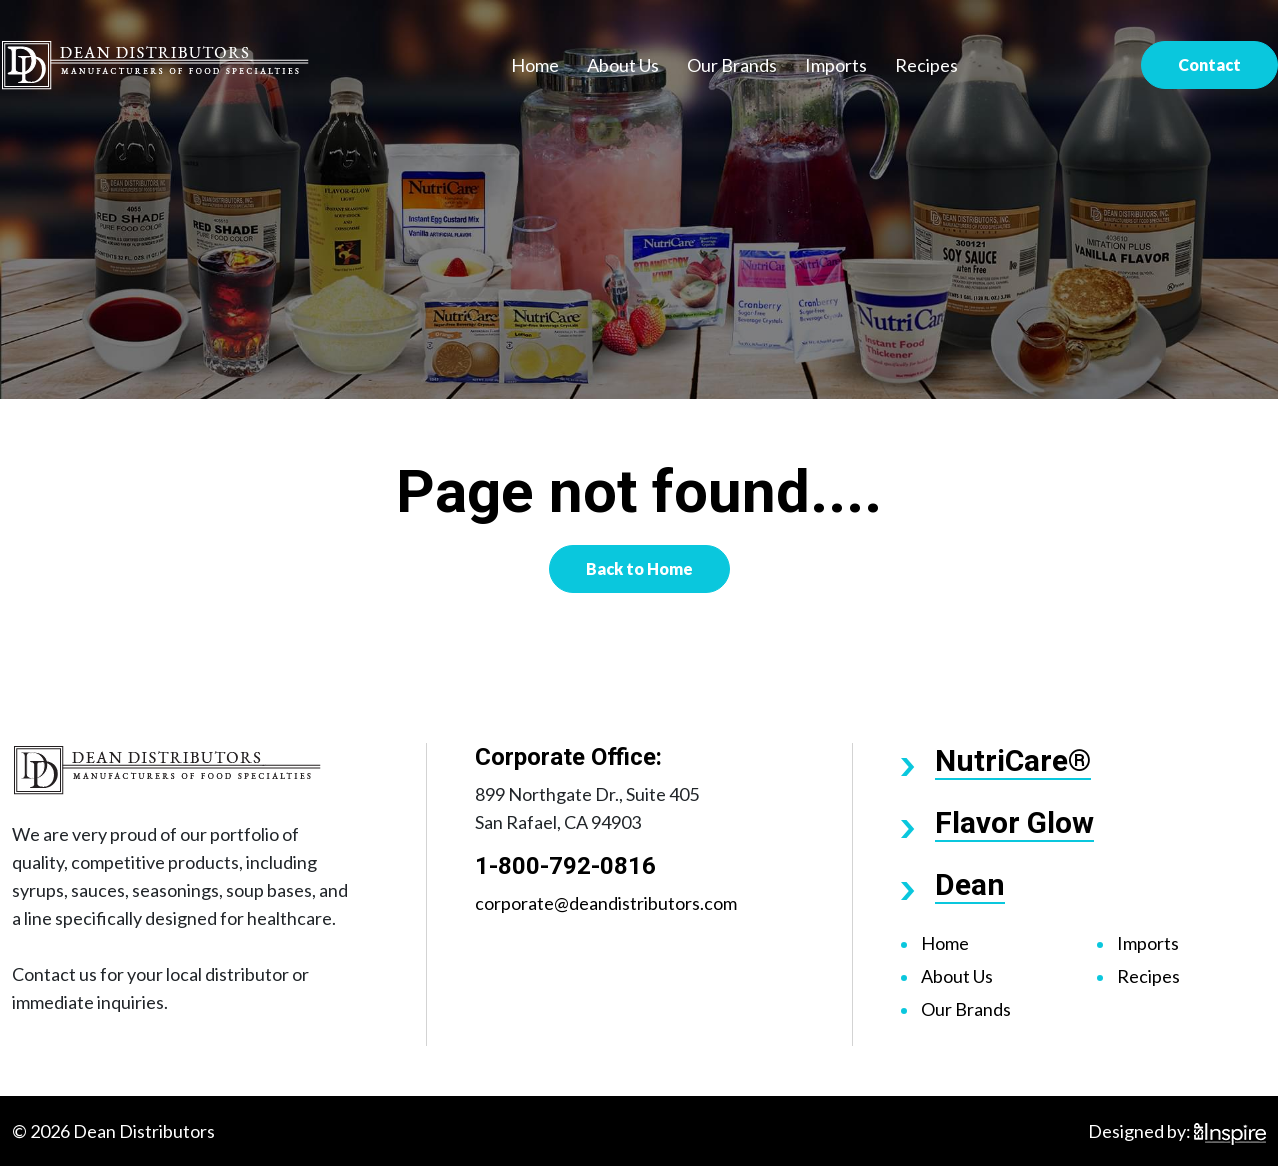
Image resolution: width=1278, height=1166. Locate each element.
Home (535, 65)
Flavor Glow (1014, 822)
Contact (1209, 64)
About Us (623, 65)
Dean (970, 884)
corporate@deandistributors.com (606, 903)
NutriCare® (1013, 760)
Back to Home (639, 568)
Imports (836, 65)
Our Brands (732, 65)
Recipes (926, 65)
